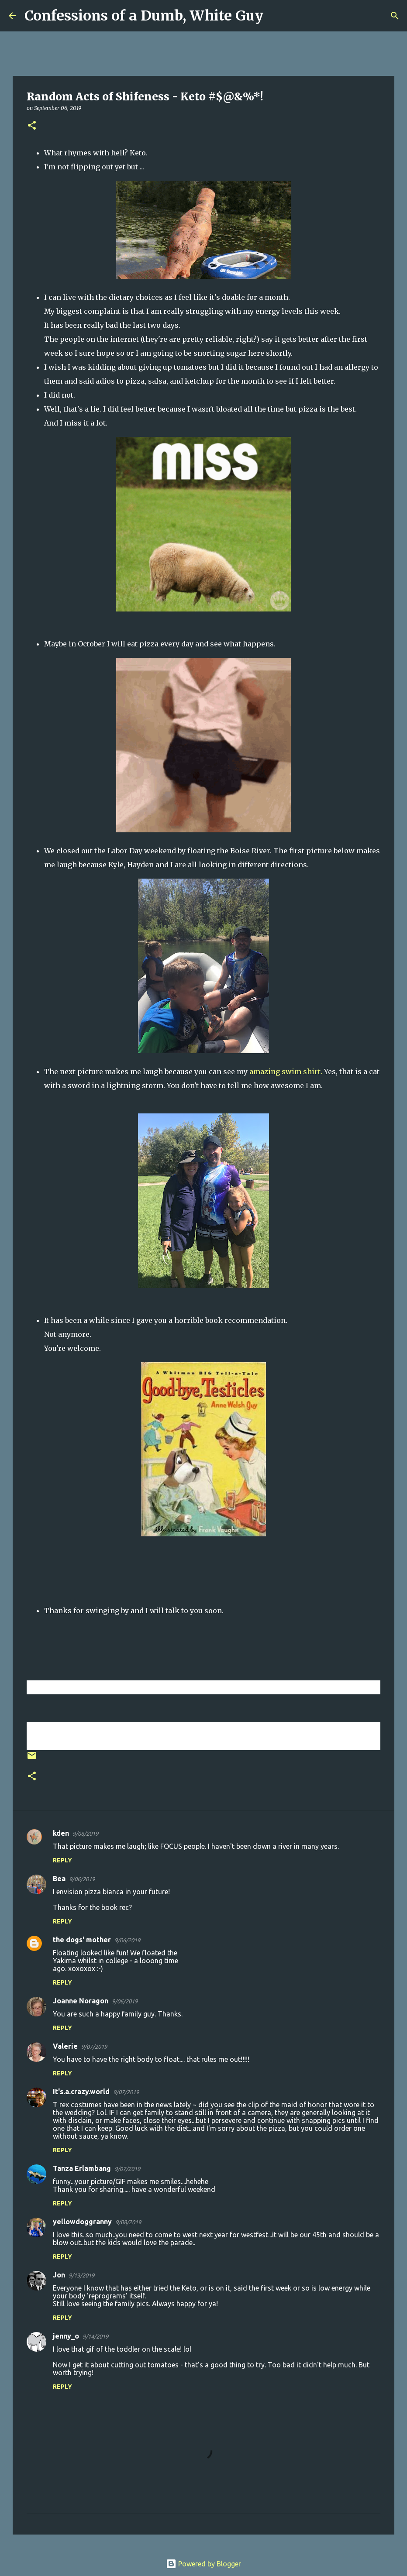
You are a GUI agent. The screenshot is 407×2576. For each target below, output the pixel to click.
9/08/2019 (128, 2222)
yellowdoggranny (82, 2222)
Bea (59, 1878)
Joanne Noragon (80, 2001)
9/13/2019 (81, 2275)
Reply (62, 1860)
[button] (32, 126)
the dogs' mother (82, 1940)
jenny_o (66, 2336)
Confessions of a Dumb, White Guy (143, 15)
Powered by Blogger (203, 2564)
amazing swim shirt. (285, 1071)
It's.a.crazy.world (81, 2091)
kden (61, 1833)
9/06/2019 (85, 1834)
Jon (59, 2275)
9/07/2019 (94, 2047)
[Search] (275, 15)
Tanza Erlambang (82, 2168)
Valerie (65, 2046)
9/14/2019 (95, 2336)
